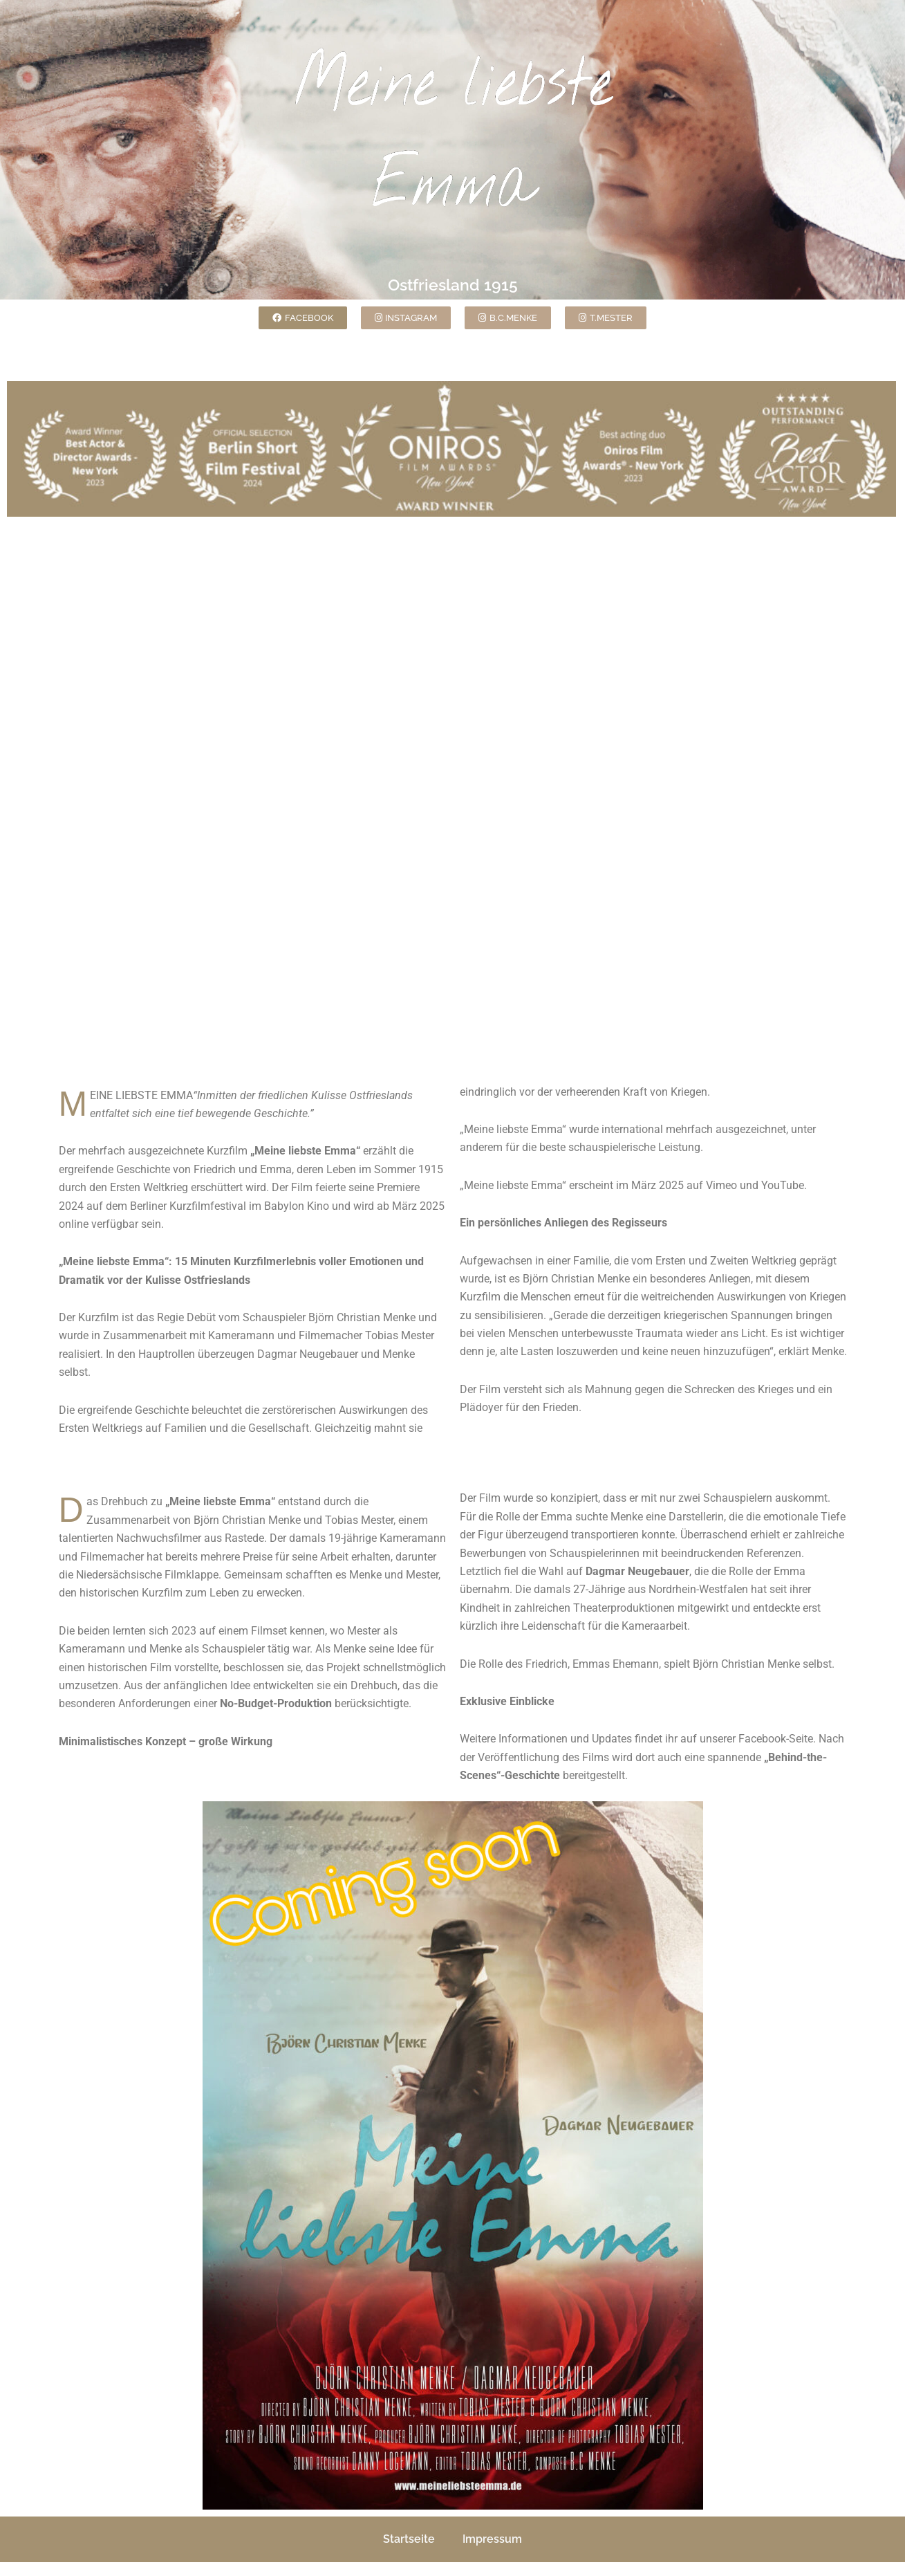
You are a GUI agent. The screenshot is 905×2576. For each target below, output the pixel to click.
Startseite (409, 2539)
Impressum (492, 2539)
